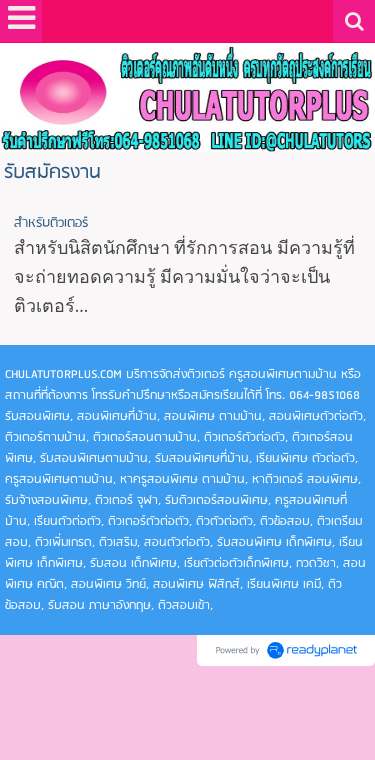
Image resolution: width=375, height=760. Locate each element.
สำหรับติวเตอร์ (51, 223)
